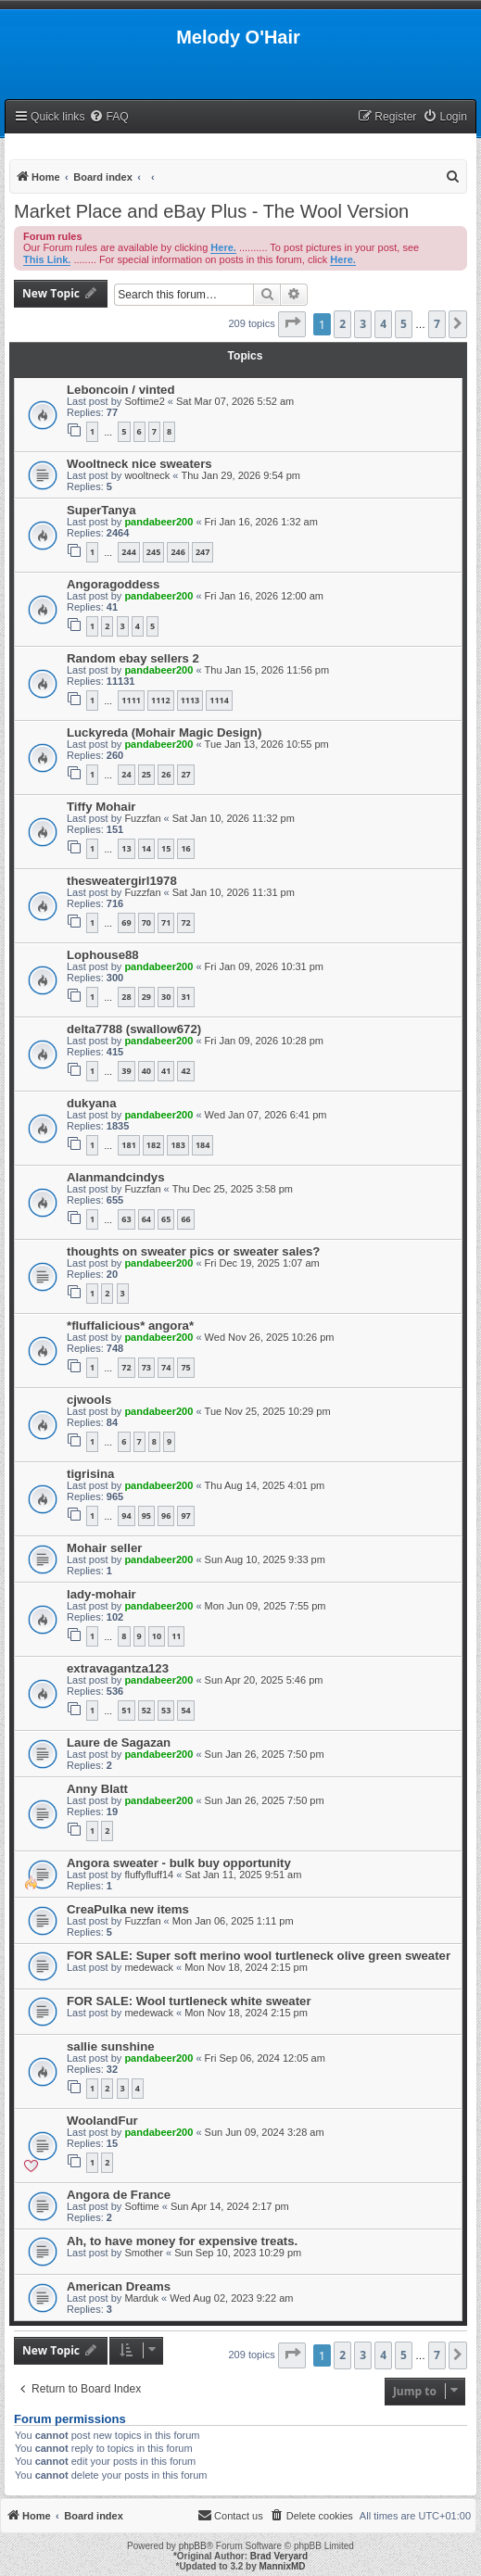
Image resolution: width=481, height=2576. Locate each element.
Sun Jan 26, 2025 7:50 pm (264, 1754)
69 (126, 922)
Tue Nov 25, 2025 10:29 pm (268, 1411)
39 (126, 1071)
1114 (219, 700)
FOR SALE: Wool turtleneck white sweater (189, 2001)
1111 (131, 700)
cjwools (89, 1400)
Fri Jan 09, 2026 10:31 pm (264, 966)
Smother (143, 2252)
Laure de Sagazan (119, 1742)
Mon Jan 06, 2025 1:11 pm (233, 1920)
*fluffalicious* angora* (130, 1325)
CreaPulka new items (128, 1909)
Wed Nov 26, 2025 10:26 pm (270, 1337)
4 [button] (383, 324)
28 (126, 997)
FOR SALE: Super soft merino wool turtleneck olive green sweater (258, 1956)
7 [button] (437, 324)
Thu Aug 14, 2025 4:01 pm (265, 1485)
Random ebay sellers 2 (133, 658)
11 (176, 1636)
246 (177, 552)
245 (153, 552)
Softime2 (144, 401)
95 (146, 1515)
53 (166, 1710)
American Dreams (119, 2286)
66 (185, 1219)
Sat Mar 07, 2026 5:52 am (235, 401)
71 (166, 922)
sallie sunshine (111, 2046)
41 (166, 1071)
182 (153, 1145)
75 (185, 1367)
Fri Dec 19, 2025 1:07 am (262, 1263)
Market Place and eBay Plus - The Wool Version (211, 211)
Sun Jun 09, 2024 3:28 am (264, 2132)
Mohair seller (104, 1548)
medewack (148, 1967)
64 (146, 1219)
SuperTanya (101, 510)
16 (185, 848)
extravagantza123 (118, 1668)
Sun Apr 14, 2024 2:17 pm (230, 2206)
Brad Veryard (279, 2556)
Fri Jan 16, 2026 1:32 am (261, 521)
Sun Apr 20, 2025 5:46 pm (264, 1680)
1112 (161, 700)
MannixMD (282, 2566)
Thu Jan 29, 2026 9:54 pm (241, 475)
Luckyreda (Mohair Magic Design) (164, 732)
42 (185, 1071)
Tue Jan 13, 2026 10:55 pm (267, 744)
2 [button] (342, 324)
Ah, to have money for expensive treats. (182, 2241)
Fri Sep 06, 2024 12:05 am (265, 2058)
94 (126, 1515)
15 (166, 848)
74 (166, 1367)
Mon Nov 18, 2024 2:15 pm (246, 1967)
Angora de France (119, 2195)
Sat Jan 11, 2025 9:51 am (242, 1874)
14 (146, 848)
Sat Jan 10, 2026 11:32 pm (233, 818)
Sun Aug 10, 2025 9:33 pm (265, 1559)
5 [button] (403, 324)
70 (146, 922)
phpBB (193, 2546)
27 (185, 774)
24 (126, 774)
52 (146, 1710)
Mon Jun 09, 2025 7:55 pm (265, 1605)
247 (202, 552)
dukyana (92, 1103)
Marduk (141, 2298)
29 (146, 997)
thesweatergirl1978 (122, 881)
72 (185, 922)
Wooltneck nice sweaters (139, 464)
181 (128, 1145)
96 (166, 1515)
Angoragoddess (113, 584)
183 (177, 1145)
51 (126, 1710)
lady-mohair (101, 1594)
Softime (141, 2206)
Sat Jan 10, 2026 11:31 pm (233, 892)
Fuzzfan (142, 818)
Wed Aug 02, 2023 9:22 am (231, 2298)
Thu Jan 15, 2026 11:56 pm (267, 670)
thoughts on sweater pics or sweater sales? (193, 1251)
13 (126, 848)
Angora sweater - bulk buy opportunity (179, 1863)
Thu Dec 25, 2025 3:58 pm (232, 1188)
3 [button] (363, 324)
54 (185, 1710)
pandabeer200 (158, 521)
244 (128, 552)
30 (166, 997)
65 (166, 1219)
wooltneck (147, 475)
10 (156, 1636)
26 (166, 774)
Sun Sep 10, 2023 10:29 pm (237, 2252)
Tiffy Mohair (101, 807)
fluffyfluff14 (148, 1874)
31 (185, 997)
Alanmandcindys (116, 1177)
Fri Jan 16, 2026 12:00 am (264, 595)
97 (185, 1515)
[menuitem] (108, 117)
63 (126, 1219)
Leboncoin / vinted (121, 390)
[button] (292, 324)
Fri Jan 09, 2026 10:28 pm (264, 1040)
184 (202, 1145)
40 (146, 1071)
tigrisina (90, 1474)
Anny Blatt (97, 1789)
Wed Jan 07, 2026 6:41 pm (266, 1114)
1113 (190, 700)
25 (146, 774)
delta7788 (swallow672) (134, 1029)
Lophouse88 (103, 955)
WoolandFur (102, 2121)
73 (146, 1367)
